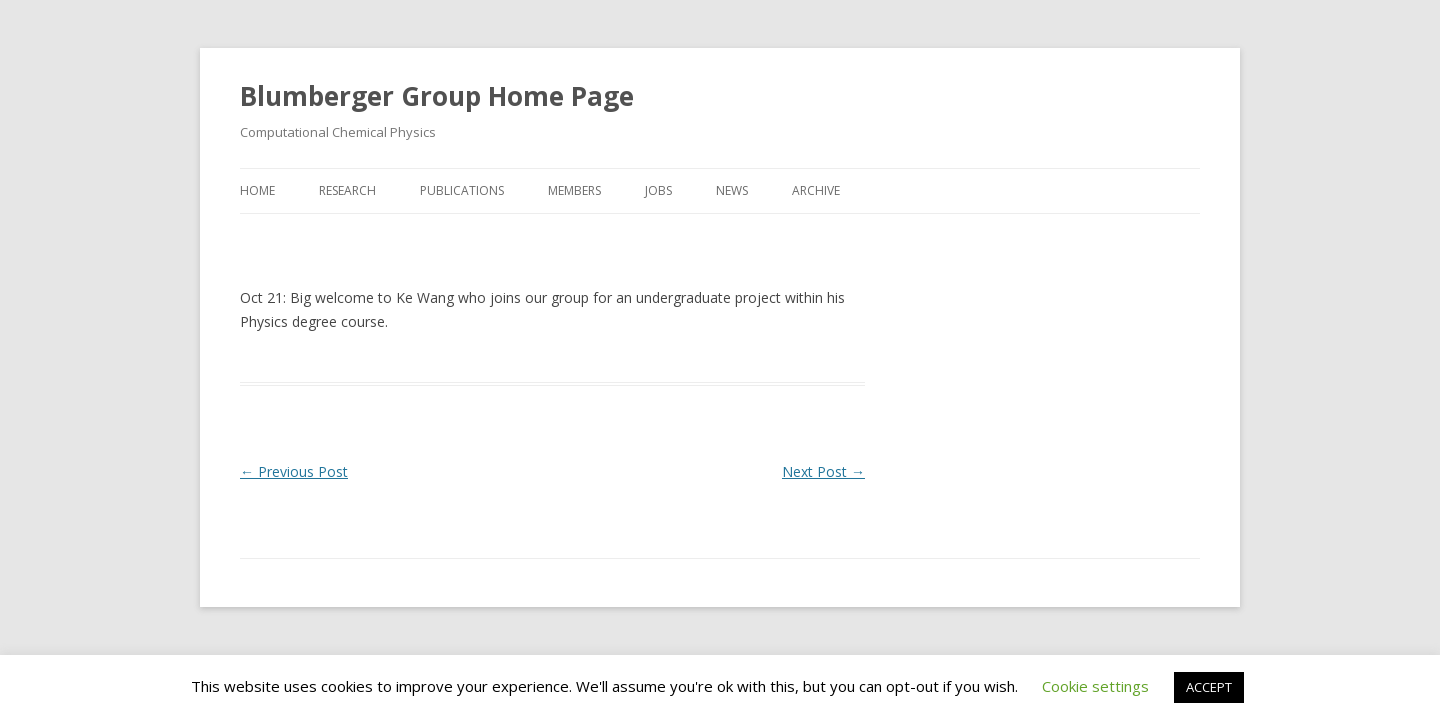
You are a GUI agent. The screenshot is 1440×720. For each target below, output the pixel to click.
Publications (462, 190)
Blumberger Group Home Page (437, 96)
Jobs (658, 190)
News (732, 190)
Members (574, 190)
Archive (816, 190)
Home (257, 190)
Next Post (823, 471)
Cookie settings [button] (1095, 686)
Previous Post (294, 471)
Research (347, 190)
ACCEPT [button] (1209, 687)
